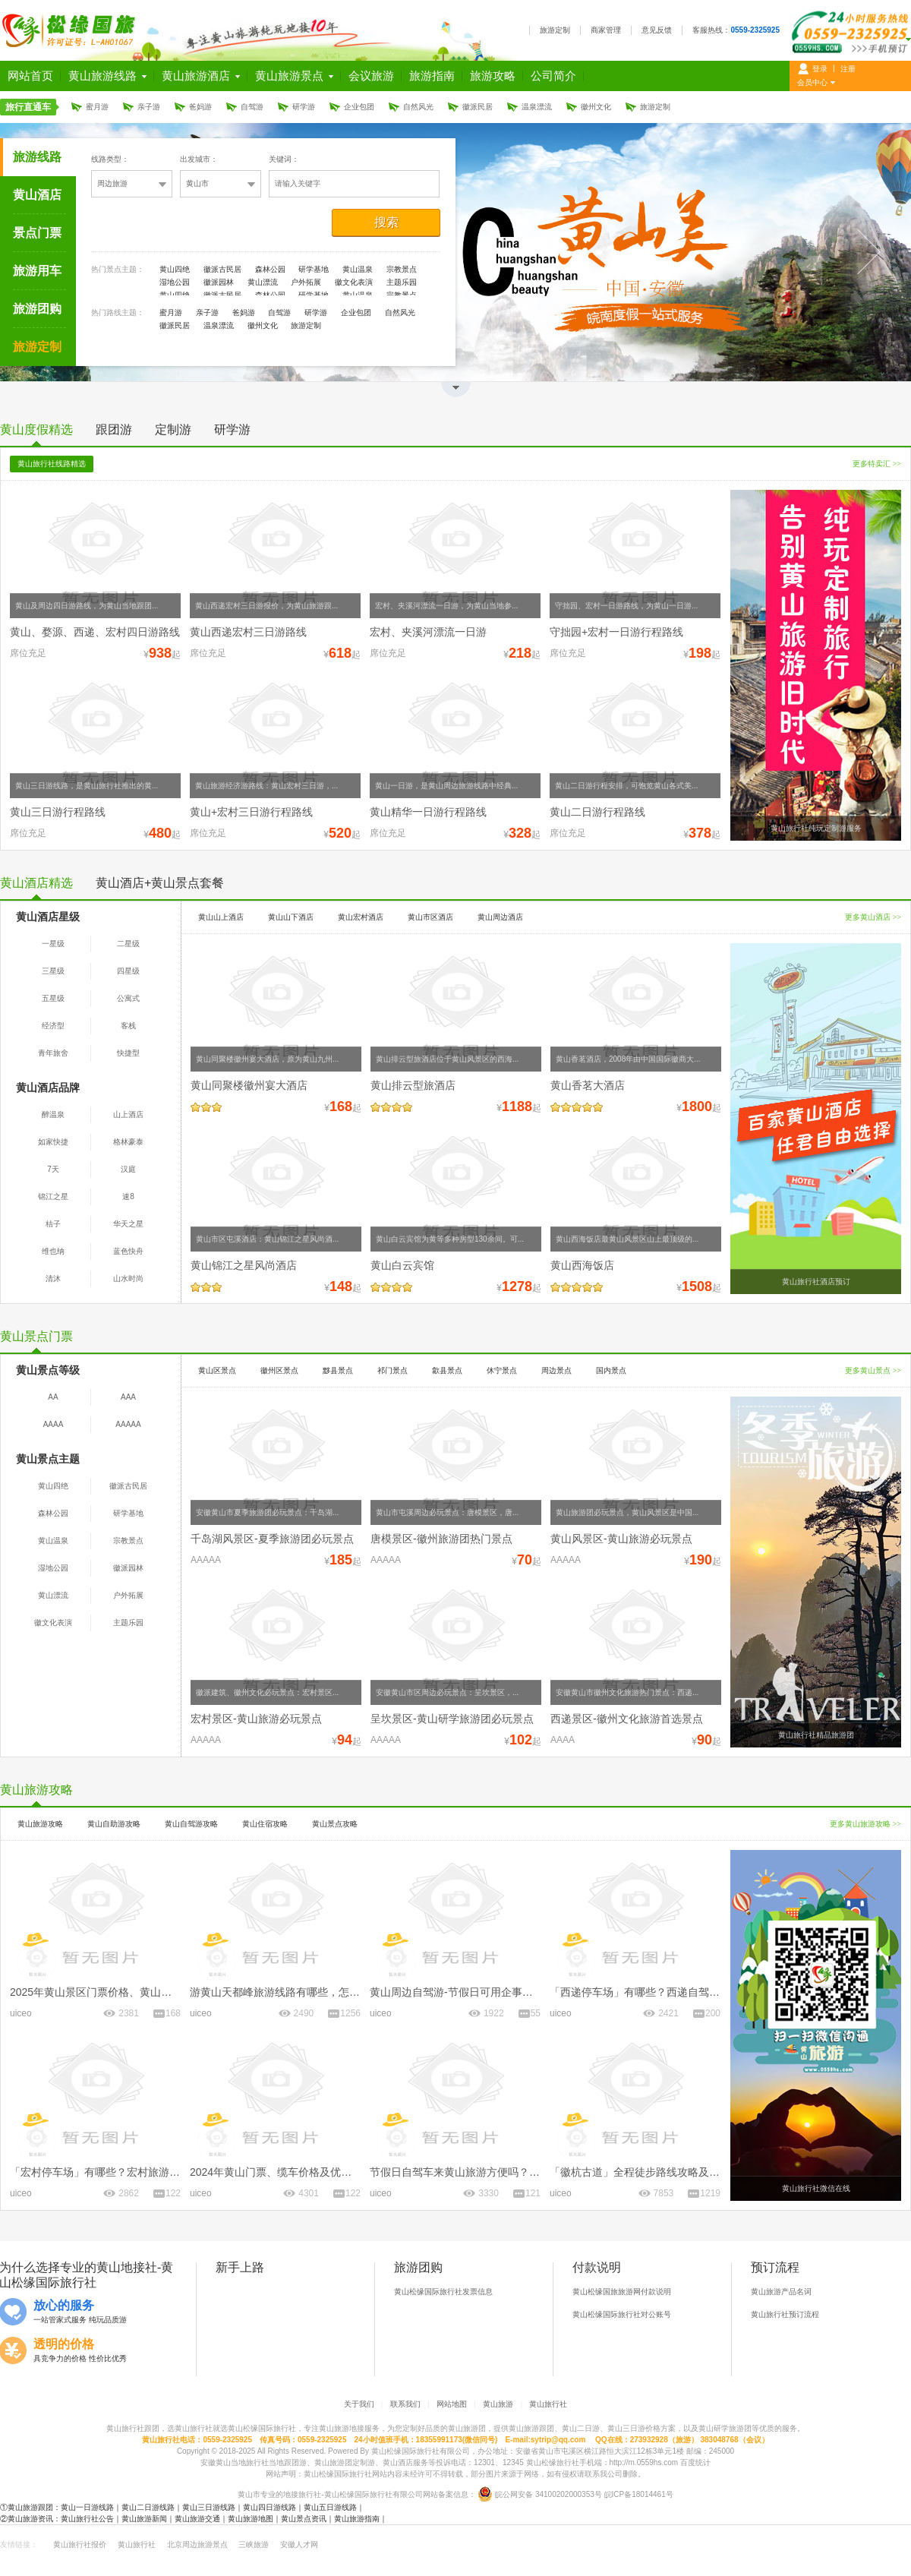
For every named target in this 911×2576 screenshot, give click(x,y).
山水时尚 (128, 1278)
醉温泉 (53, 1114)
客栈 (128, 1025)
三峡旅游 (253, 2544)
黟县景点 (338, 1370)
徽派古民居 (222, 269)
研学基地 (313, 269)
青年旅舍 (53, 1053)
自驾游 (252, 107)
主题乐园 (401, 282)
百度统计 (695, 2462)
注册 (848, 69)
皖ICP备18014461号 (638, 2494)
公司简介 (553, 75)
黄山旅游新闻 (144, 2518)
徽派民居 (477, 107)
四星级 (128, 971)
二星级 (128, 943)
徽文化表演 (354, 282)
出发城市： (199, 159)
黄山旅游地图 (250, 2518)
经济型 (53, 1025)
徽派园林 (218, 282)
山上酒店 (128, 1114)
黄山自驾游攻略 (191, 1824)
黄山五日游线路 (330, 2507)
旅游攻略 (492, 75)
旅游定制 (555, 30)
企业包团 (359, 107)
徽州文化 (596, 107)
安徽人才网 (299, 2544)
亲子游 (148, 107)
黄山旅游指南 (357, 2518)
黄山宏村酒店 (360, 917)
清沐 (53, 1278)
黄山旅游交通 (197, 2518)
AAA (128, 1397)
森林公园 (270, 269)
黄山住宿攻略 (265, 1824)
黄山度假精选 (36, 429)
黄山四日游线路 (269, 2507)
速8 (128, 1196)
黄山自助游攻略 (113, 1824)
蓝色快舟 (128, 1251)
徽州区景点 (279, 1370)
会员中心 (812, 82)
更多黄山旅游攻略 (865, 1824)
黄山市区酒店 (430, 917)
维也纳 (53, 1251)
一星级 (53, 943)
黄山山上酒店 (221, 917)
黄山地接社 (126, 2267)
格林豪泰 (128, 1142)
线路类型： (110, 159)
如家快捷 (53, 1142)
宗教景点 (401, 269)
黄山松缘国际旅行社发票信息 (443, 2291)
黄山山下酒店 (291, 917)
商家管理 (606, 30)
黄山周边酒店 (500, 917)
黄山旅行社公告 (87, 2518)
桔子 (53, 1224)
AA (53, 1397)
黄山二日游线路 (148, 2507)
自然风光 (418, 107)
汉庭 (128, 1169)
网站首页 (30, 75)
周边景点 (556, 1370)
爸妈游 (200, 107)
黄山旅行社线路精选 (51, 463)
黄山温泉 (357, 269)
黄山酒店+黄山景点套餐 (160, 882)
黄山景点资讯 (303, 2518)
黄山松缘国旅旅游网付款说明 (621, 2291)
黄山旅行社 (548, 2404)
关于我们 (359, 2404)
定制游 (173, 429)
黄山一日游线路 (87, 2507)
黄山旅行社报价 (79, 2544)
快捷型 (128, 1053)
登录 (819, 69)
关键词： (284, 159)
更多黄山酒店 (873, 917)
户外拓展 (306, 282)
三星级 (53, 971)
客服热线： (736, 30)
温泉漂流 (537, 107)
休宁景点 (502, 1370)
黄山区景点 (217, 1370)
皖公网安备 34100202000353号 (548, 2494)
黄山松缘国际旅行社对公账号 (621, 2314)
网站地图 (452, 2404)
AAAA (53, 1424)
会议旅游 (371, 75)
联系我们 (405, 2404)
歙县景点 (447, 1370)
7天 (53, 1169)
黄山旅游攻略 (36, 1789)
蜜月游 (97, 107)
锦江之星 (53, 1196)
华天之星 (128, 1224)
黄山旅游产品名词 (781, 2291)
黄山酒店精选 (36, 882)
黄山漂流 (262, 282)
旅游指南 (432, 75)
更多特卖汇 (877, 463)
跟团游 (114, 429)
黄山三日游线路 (208, 2507)
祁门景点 (392, 1370)
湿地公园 (174, 282)
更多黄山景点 (873, 1370)
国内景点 (611, 1370)
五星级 (53, 998)
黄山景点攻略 (335, 1824)
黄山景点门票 (36, 1336)
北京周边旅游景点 (197, 2544)
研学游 (303, 107)
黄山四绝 (174, 269)
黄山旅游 (498, 2404)
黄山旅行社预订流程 (785, 2314)
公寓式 (128, 998)
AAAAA (127, 1424)
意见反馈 (656, 30)
